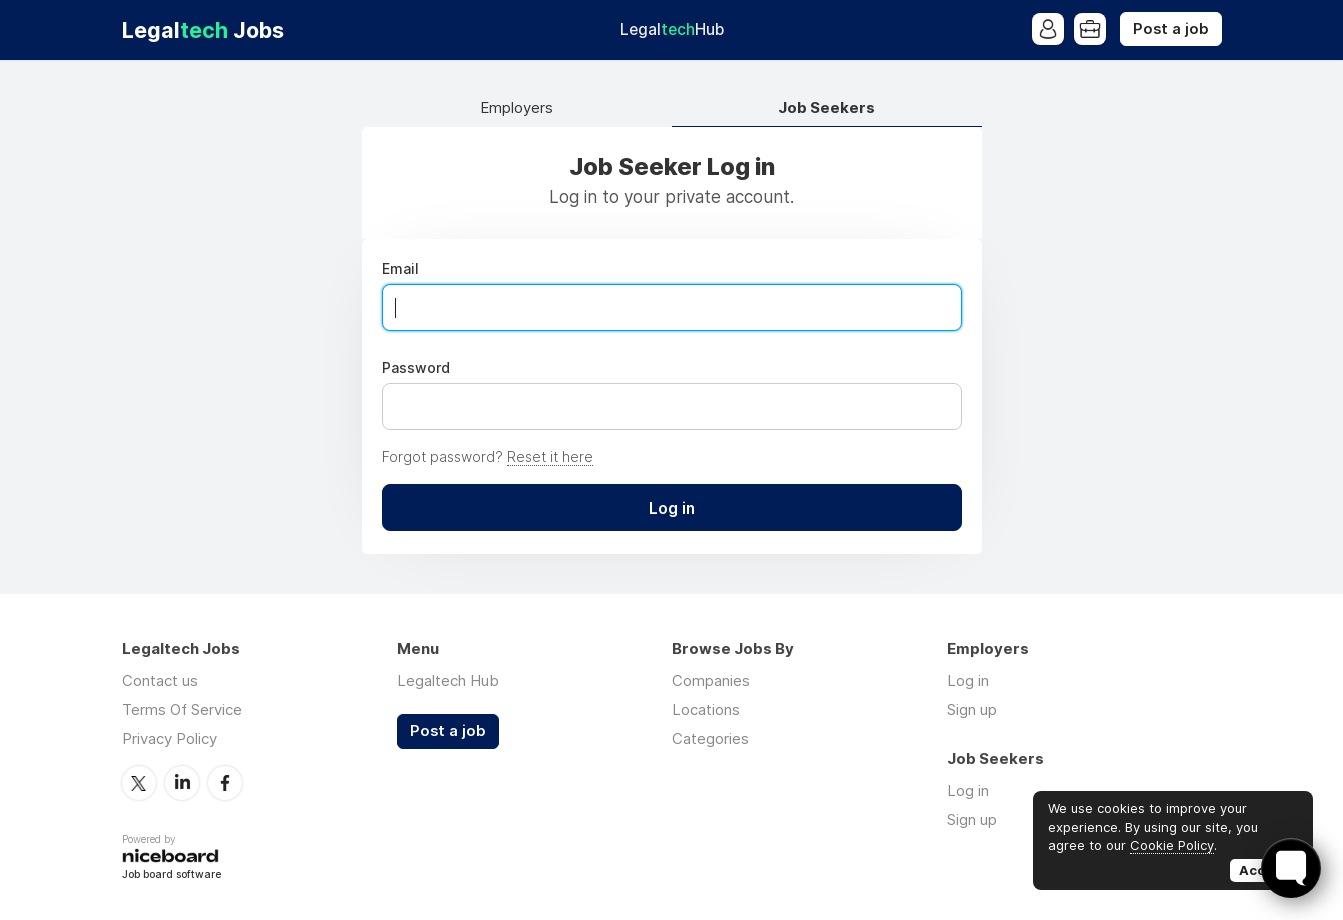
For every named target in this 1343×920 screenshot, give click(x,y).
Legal (672, 29)
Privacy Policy (169, 738)
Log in (968, 680)
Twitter (139, 783)
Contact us (160, 680)
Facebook (225, 783)
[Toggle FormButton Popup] (1291, 868)
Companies (711, 680)
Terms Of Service (182, 709)
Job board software (171, 875)
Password (416, 368)
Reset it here (550, 456)
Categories (710, 738)
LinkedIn (182, 783)
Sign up (972, 709)
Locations (706, 709)
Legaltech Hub (448, 680)
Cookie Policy (1172, 845)
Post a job (1171, 29)
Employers (516, 108)
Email (400, 269)
